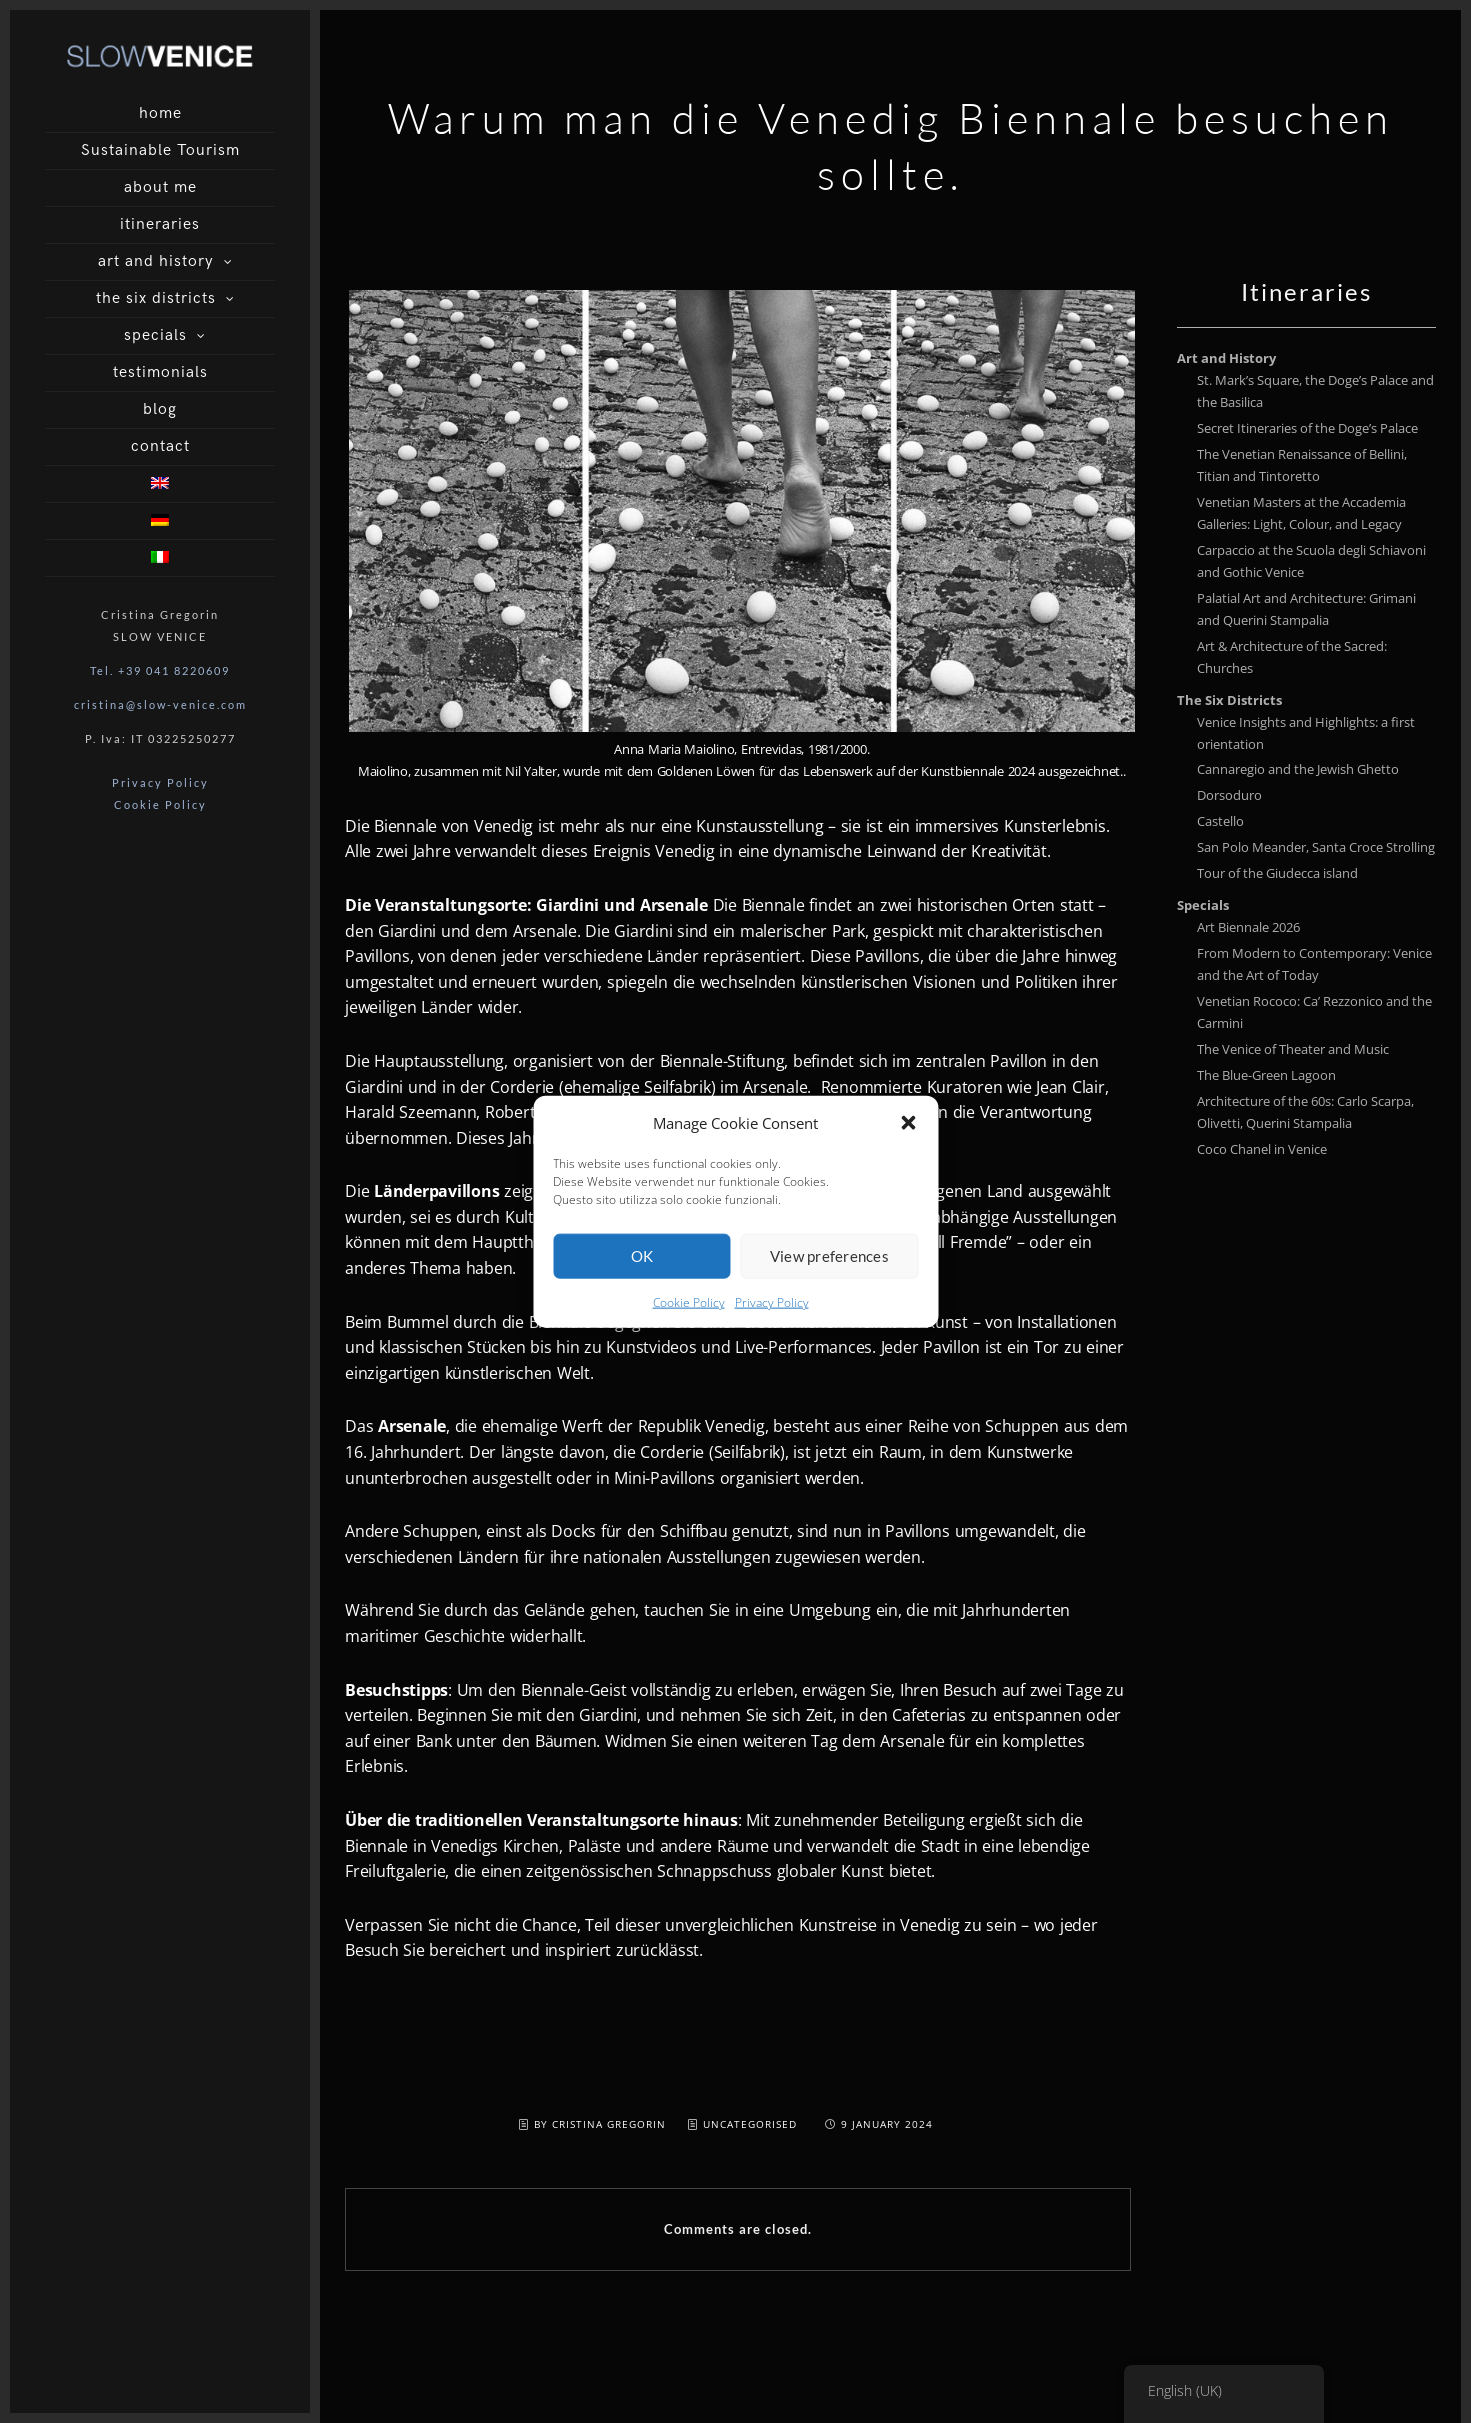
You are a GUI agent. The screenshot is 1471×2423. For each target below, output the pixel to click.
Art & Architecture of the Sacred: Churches (1292, 657)
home (160, 113)
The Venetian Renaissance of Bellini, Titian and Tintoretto (1302, 465)
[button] (908, 1155)
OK (642, 1288)
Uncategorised (750, 2124)
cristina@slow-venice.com (160, 704)
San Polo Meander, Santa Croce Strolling (1316, 847)
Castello (1220, 821)
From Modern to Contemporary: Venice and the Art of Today (1314, 964)
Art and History (1226, 358)
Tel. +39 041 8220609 (160, 670)
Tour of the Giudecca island (1277, 873)
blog (160, 409)
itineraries (160, 224)
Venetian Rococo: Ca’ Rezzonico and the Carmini (1314, 1012)
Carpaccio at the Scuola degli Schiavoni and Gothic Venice (1311, 561)
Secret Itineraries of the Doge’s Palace (1307, 428)
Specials (1203, 905)
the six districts (156, 298)
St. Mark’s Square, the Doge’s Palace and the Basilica (1315, 391)
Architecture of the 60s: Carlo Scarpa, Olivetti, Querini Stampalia (1305, 1112)
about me (160, 187)
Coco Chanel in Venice (1262, 1149)
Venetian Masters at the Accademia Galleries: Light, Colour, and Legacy (1301, 513)
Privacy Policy (772, 1334)
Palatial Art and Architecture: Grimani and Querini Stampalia (1306, 609)
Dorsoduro (1229, 795)
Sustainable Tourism (160, 150)
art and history (156, 261)
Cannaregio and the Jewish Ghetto (1298, 769)
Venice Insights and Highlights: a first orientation (1306, 733)
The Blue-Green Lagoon (1266, 1075)
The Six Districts (1229, 700)
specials (155, 335)
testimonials (160, 372)
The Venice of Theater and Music (1293, 1049)
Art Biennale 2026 (1248, 927)
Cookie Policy (689, 1334)
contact (160, 446)
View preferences (829, 1288)
